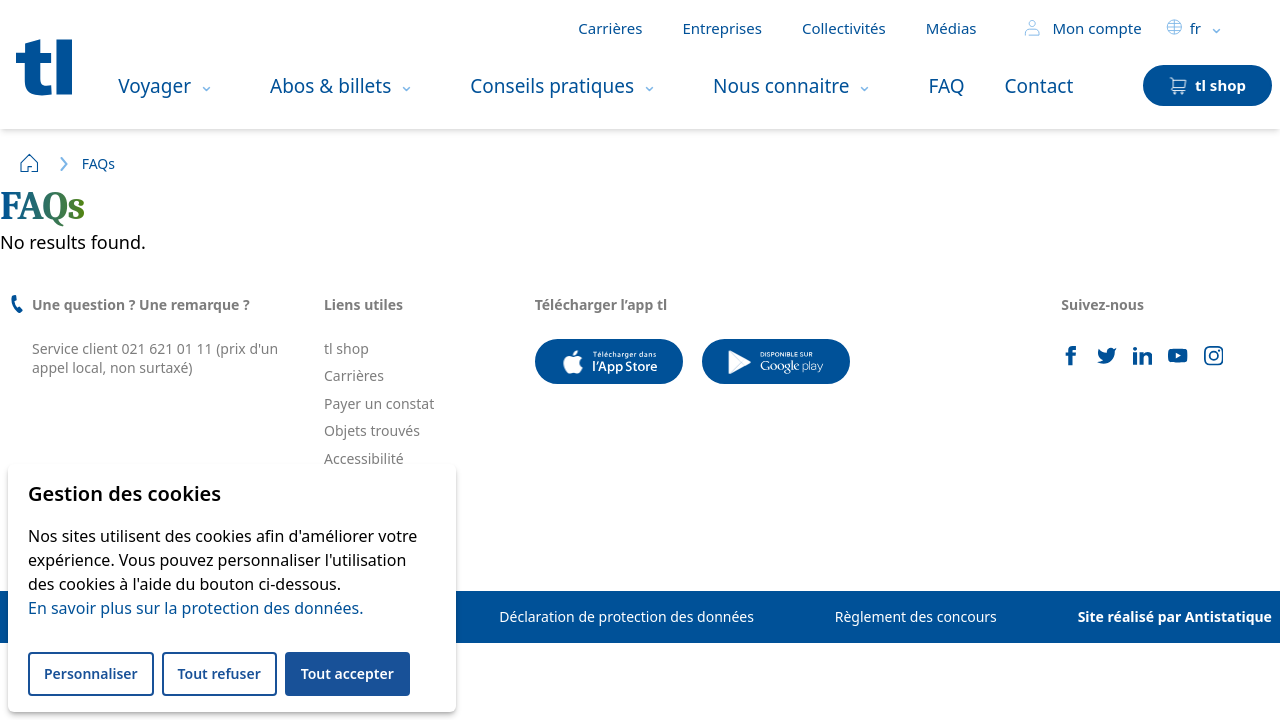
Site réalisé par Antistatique (1175, 616)
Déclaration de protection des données (626, 616)
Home (30, 163)
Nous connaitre (781, 86)
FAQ (946, 86)
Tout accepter (347, 673)
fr (1183, 28)
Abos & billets (330, 86)
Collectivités (844, 28)
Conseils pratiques (552, 86)
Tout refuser (219, 673)
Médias (951, 28)
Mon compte (1082, 28)
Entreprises (722, 28)
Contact (1039, 86)
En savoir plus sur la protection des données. (195, 608)
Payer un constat (379, 403)
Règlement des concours (916, 616)
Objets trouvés (372, 430)
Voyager (154, 86)
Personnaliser (91, 673)
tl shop (346, 348)
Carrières (610, 28)
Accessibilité (364, 458)
